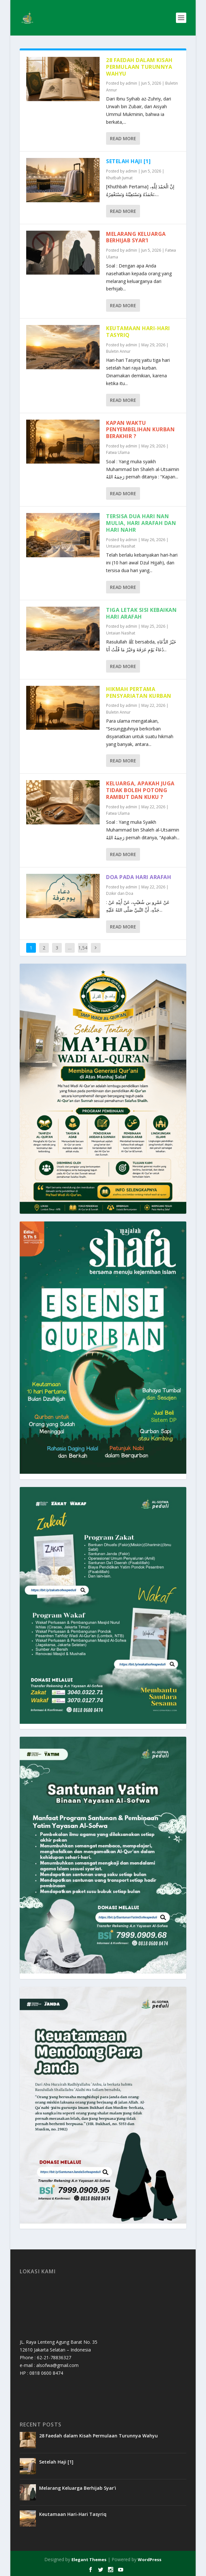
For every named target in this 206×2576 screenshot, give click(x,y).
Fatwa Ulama (118, 452)
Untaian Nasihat (120, 546)
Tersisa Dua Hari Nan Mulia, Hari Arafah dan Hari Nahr (141, 523)
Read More (123, 138)
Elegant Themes (88, 2559)
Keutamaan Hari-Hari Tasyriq (138, 332)
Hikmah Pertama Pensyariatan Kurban (138, 692)
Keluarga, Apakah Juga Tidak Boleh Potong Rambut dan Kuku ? (140, 790)
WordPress (149, 2559)
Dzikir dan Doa (119, 893)
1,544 (82, 952)
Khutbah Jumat (119, 178)
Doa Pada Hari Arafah (138, 877)
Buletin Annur (118, 351)
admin (131, 83)
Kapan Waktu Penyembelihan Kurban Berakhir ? (140, 429)
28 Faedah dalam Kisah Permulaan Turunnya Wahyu (139, 67)
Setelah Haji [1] (128, 161)
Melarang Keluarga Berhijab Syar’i (136, 237)
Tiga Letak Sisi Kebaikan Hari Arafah (141, 613)
